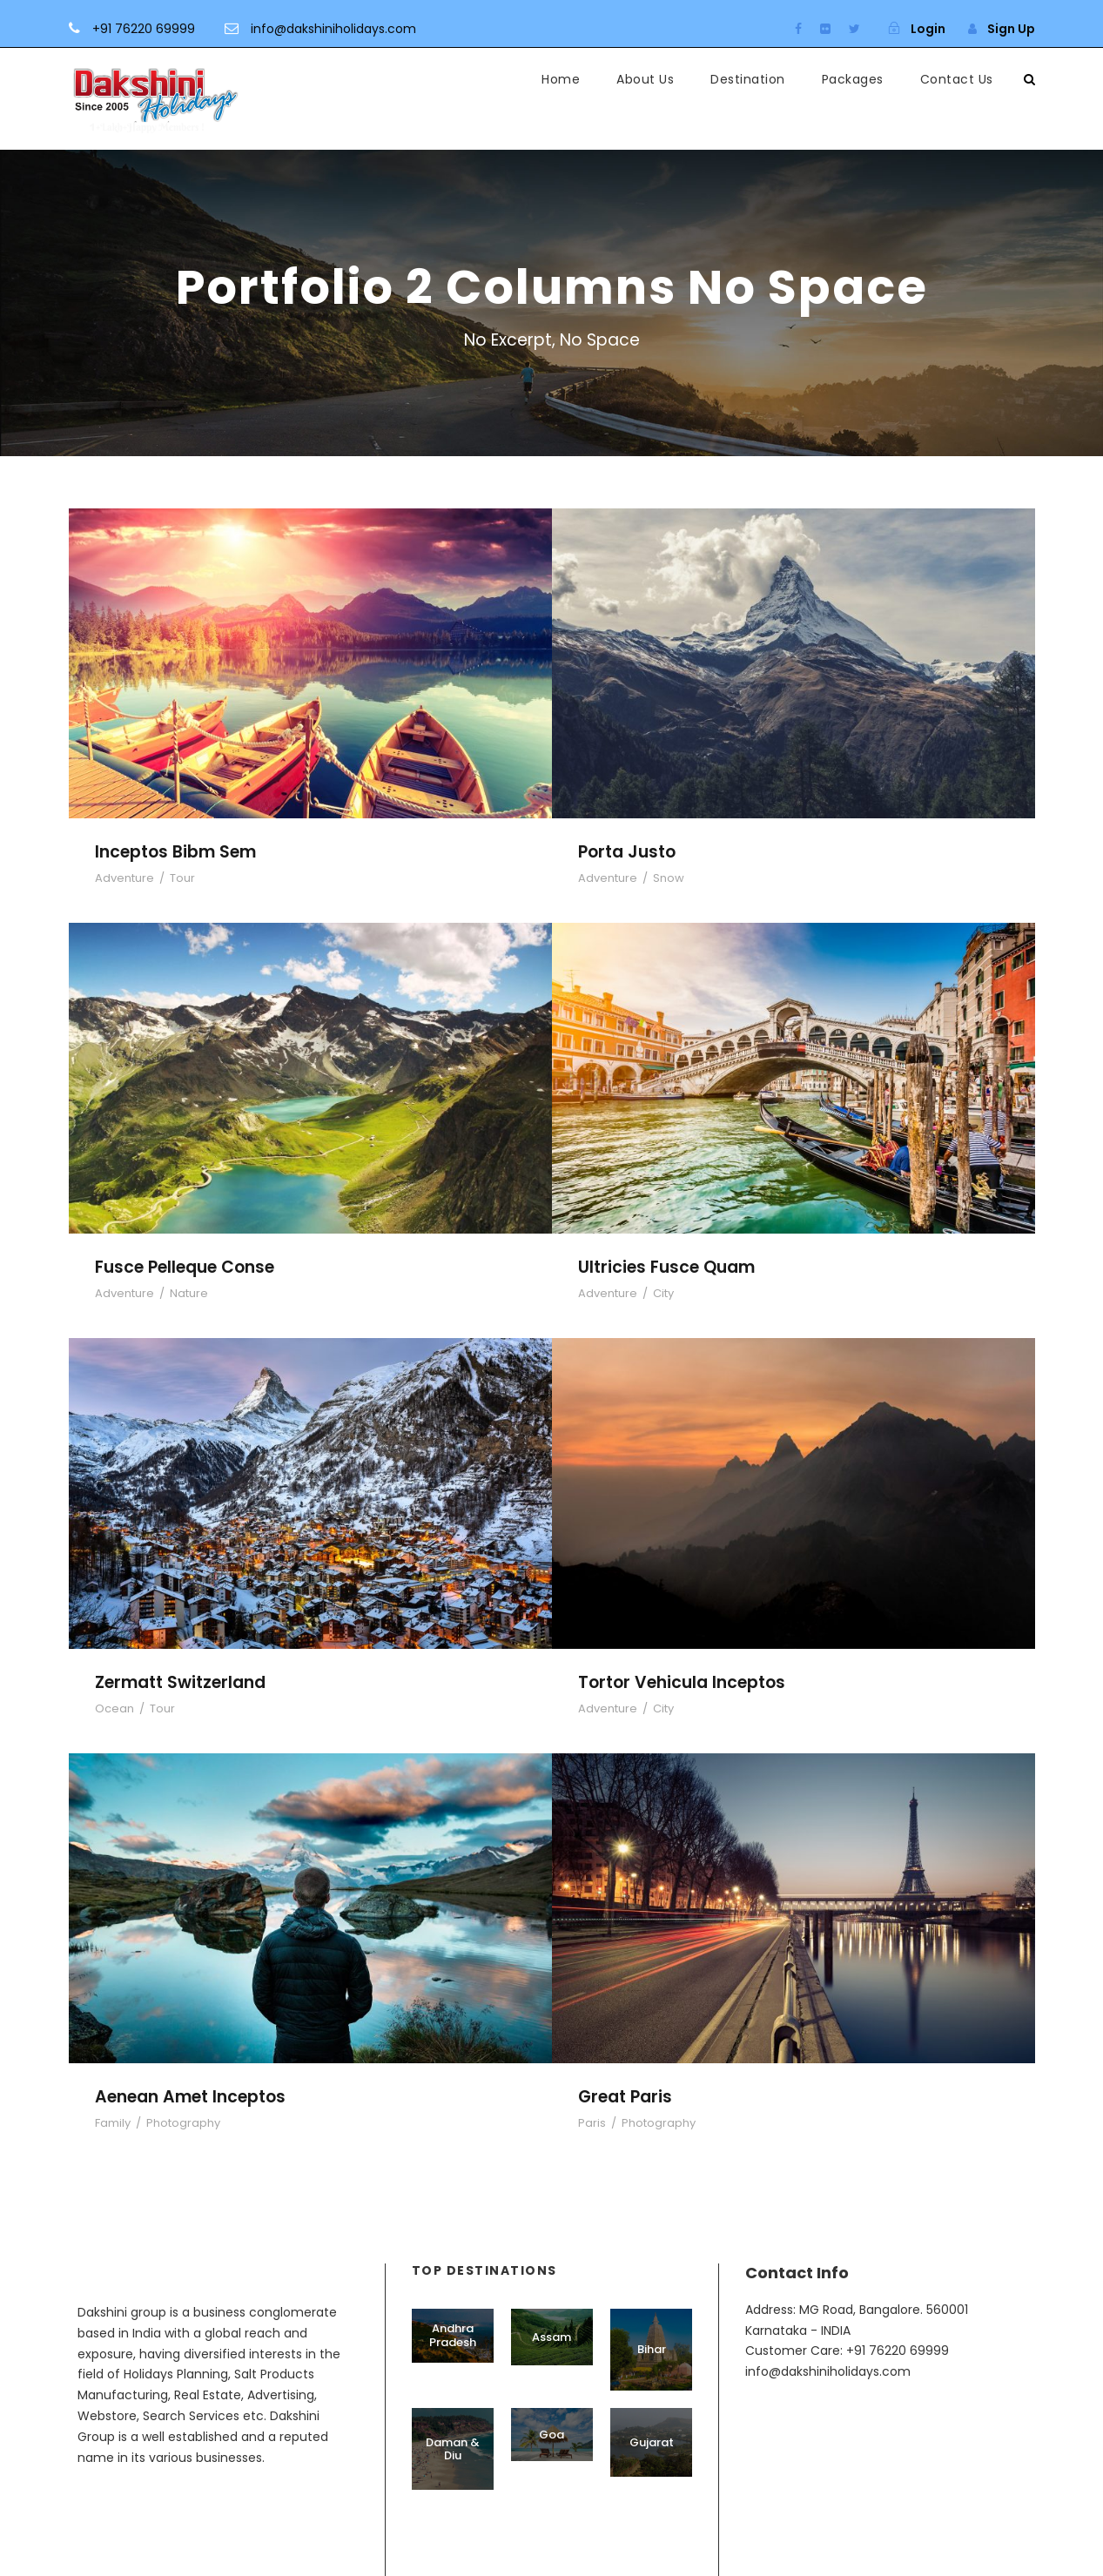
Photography (183, 2123)
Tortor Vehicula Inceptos (681, 1682)
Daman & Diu (453, 2449)
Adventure (124, 878)
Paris (592, 2123)
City (663, 1293)
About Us (645, 79)
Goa (551, 2434)
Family (113, 2123)
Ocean (114, 1708)
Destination (747, 79)
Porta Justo (627, 852)
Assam (551, 2337)
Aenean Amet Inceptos (190, 2097)
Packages (853, 79)
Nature (189, 1293)
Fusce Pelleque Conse (184, 1267)
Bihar (651, 2349)
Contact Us (956, 79)
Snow (668, 878)
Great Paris (625, 2097)
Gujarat (651, 2442)
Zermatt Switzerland (180, 1682)
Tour (182, 878)
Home (560, 79)
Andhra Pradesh (452, 2335)
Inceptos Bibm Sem (175, 852)
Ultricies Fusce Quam (666, 1267)
